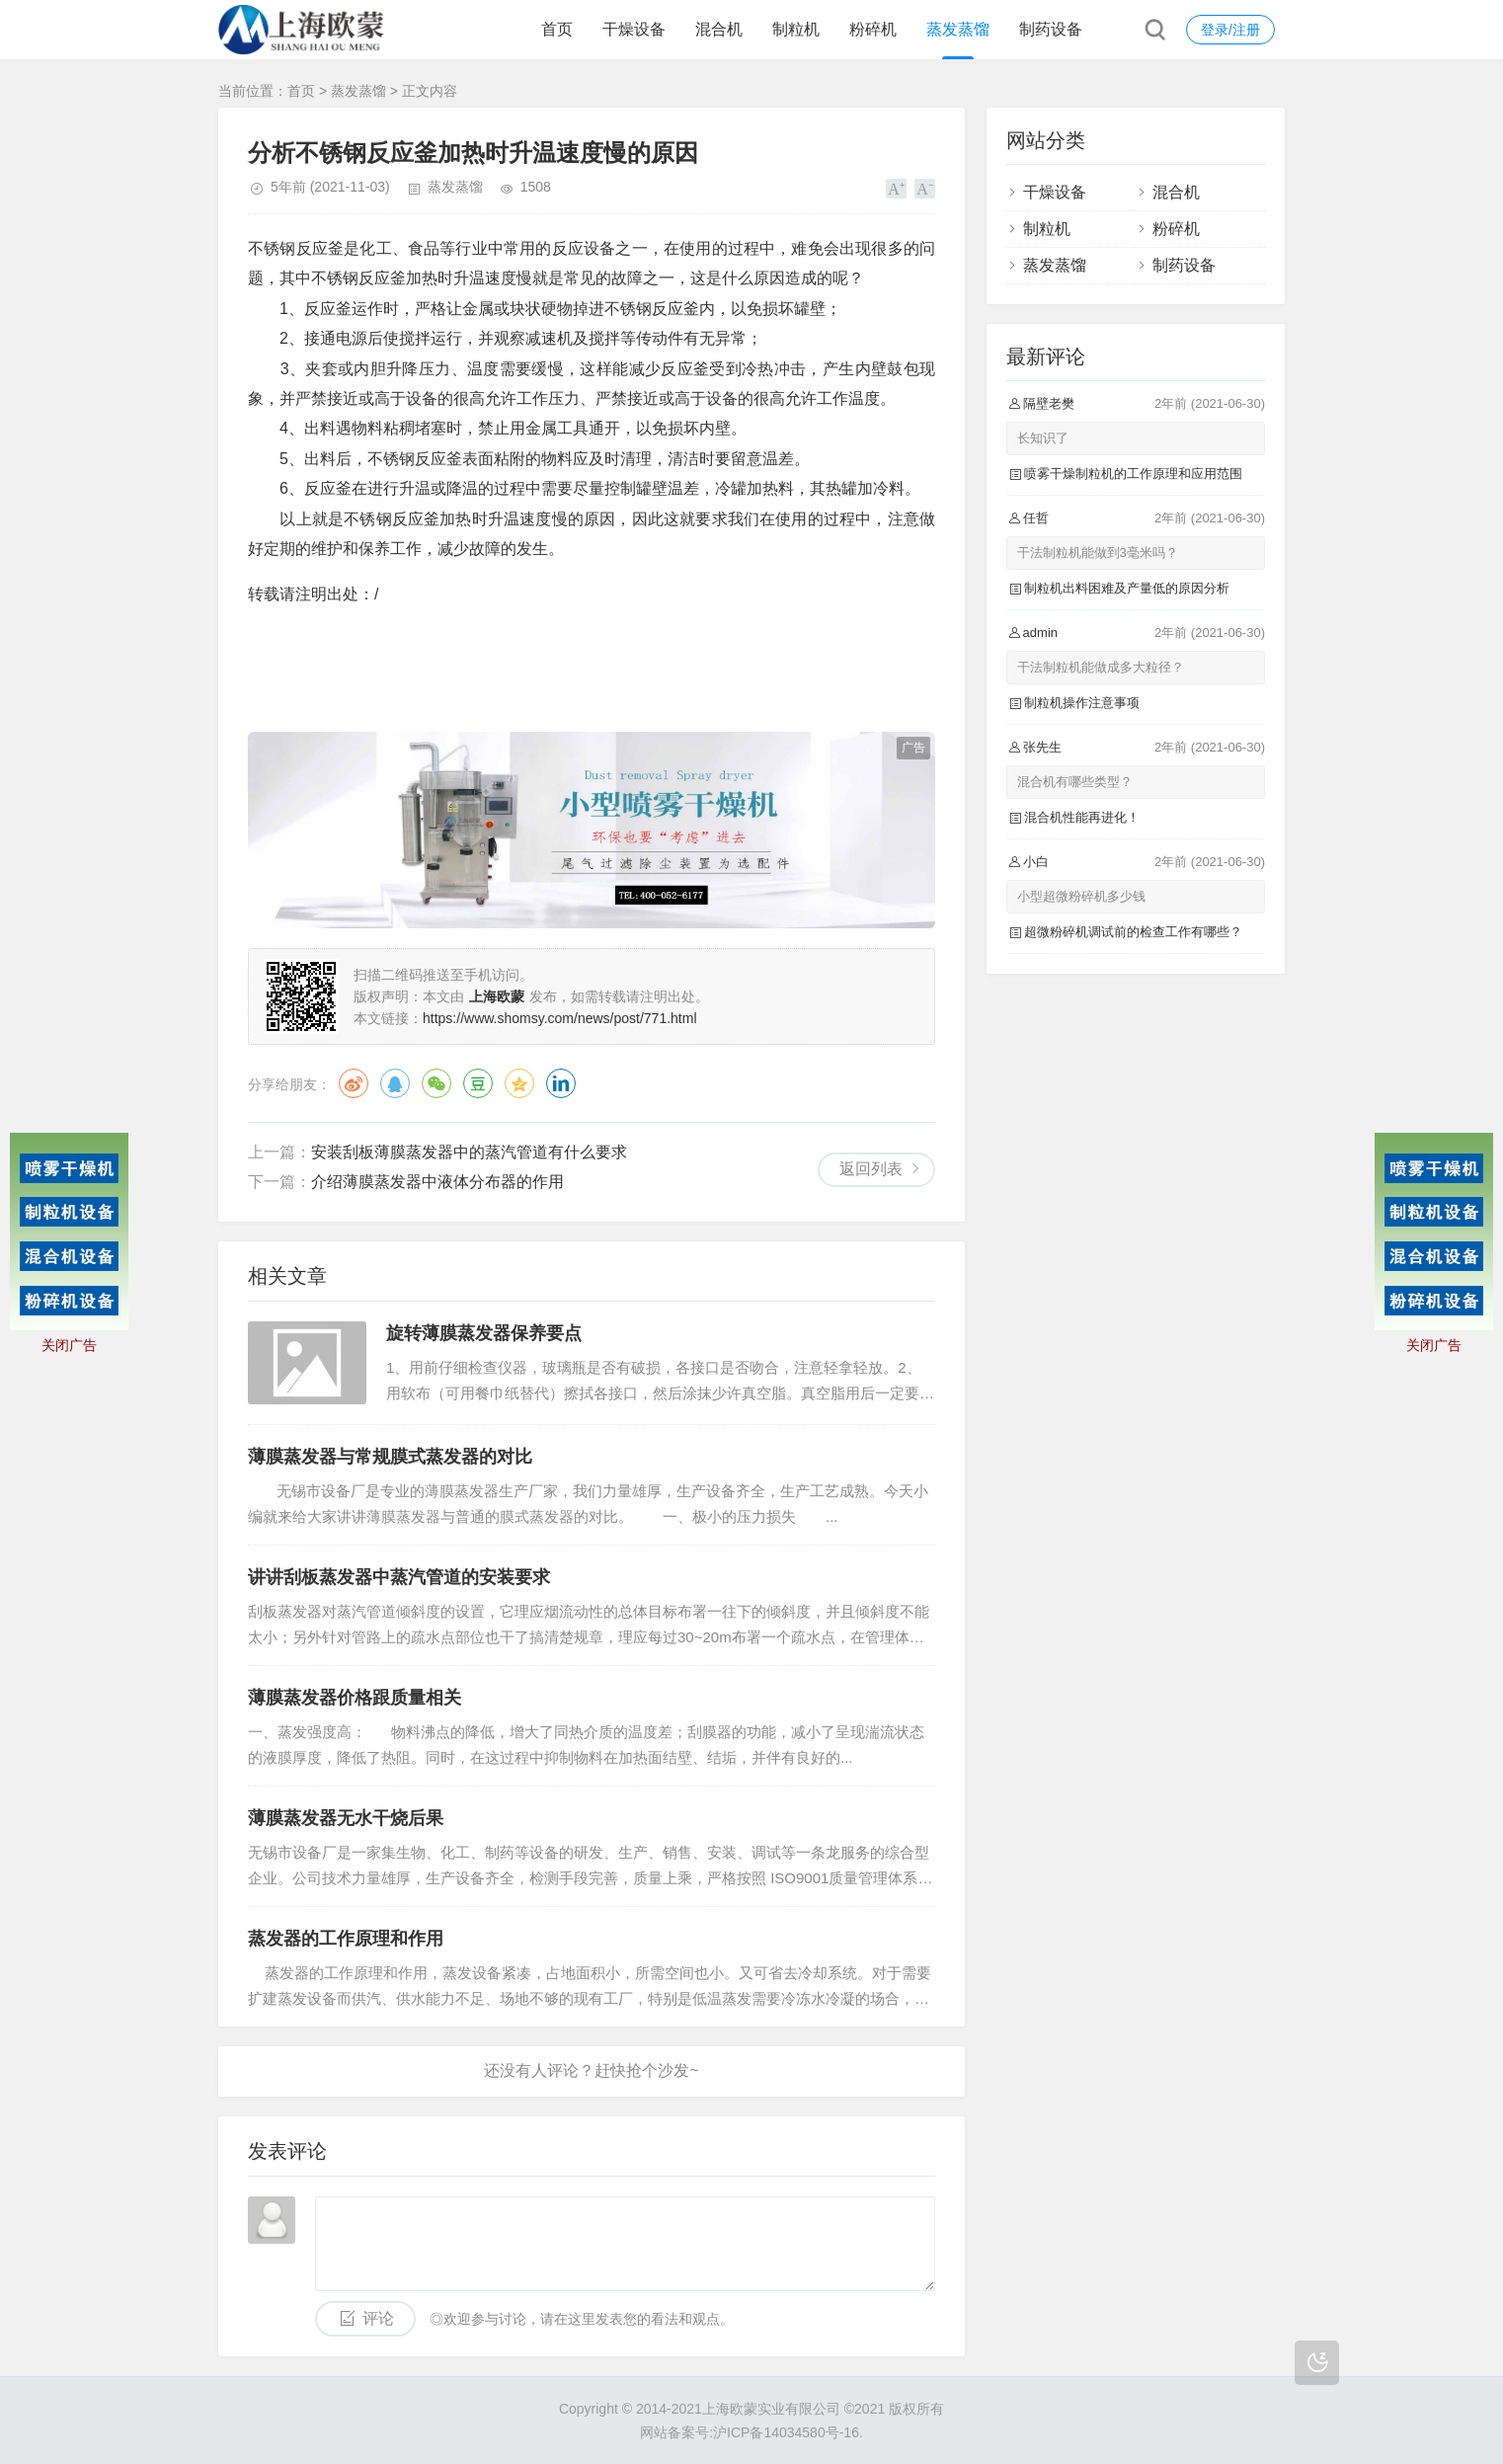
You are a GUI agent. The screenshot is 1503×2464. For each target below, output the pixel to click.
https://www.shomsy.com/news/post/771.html (560, 1018)
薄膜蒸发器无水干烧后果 (345, 1818)
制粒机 (796, 29)
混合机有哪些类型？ (1075, 781)
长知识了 (1042, 438)
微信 (436, 1083)
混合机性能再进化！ (1082, 817)
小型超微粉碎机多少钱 (1081, 896)
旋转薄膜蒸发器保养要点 (484, 1333)
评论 (378, 2318)
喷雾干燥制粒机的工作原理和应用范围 (1133, 473)
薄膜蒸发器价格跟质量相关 (354, 1698)
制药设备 (1050, 29)
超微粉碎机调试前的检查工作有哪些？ (1133, 931)
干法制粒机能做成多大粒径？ (1100, 667)
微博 (353, 1083)
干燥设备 (634, 29)
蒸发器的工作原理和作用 (345, 1938)
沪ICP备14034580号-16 (786, 2432)
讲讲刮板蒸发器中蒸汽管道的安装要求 (399, 1577)
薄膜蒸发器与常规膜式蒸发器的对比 (390, 1457)
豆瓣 (478, 1083)
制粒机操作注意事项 (1082, 702)
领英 (561, 1083)
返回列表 (871, 1168)
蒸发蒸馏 (957, 29)
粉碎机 (873, 29)
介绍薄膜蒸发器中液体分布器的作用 (437, 1181)
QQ (395, 1083)
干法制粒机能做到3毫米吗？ (1097, 552)
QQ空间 (519, 1083)
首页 (557, 29)
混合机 (719, 29)
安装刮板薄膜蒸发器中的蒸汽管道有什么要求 (469, 1152)
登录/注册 (1230, 30)
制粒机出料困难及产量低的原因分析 (1126, 588)
